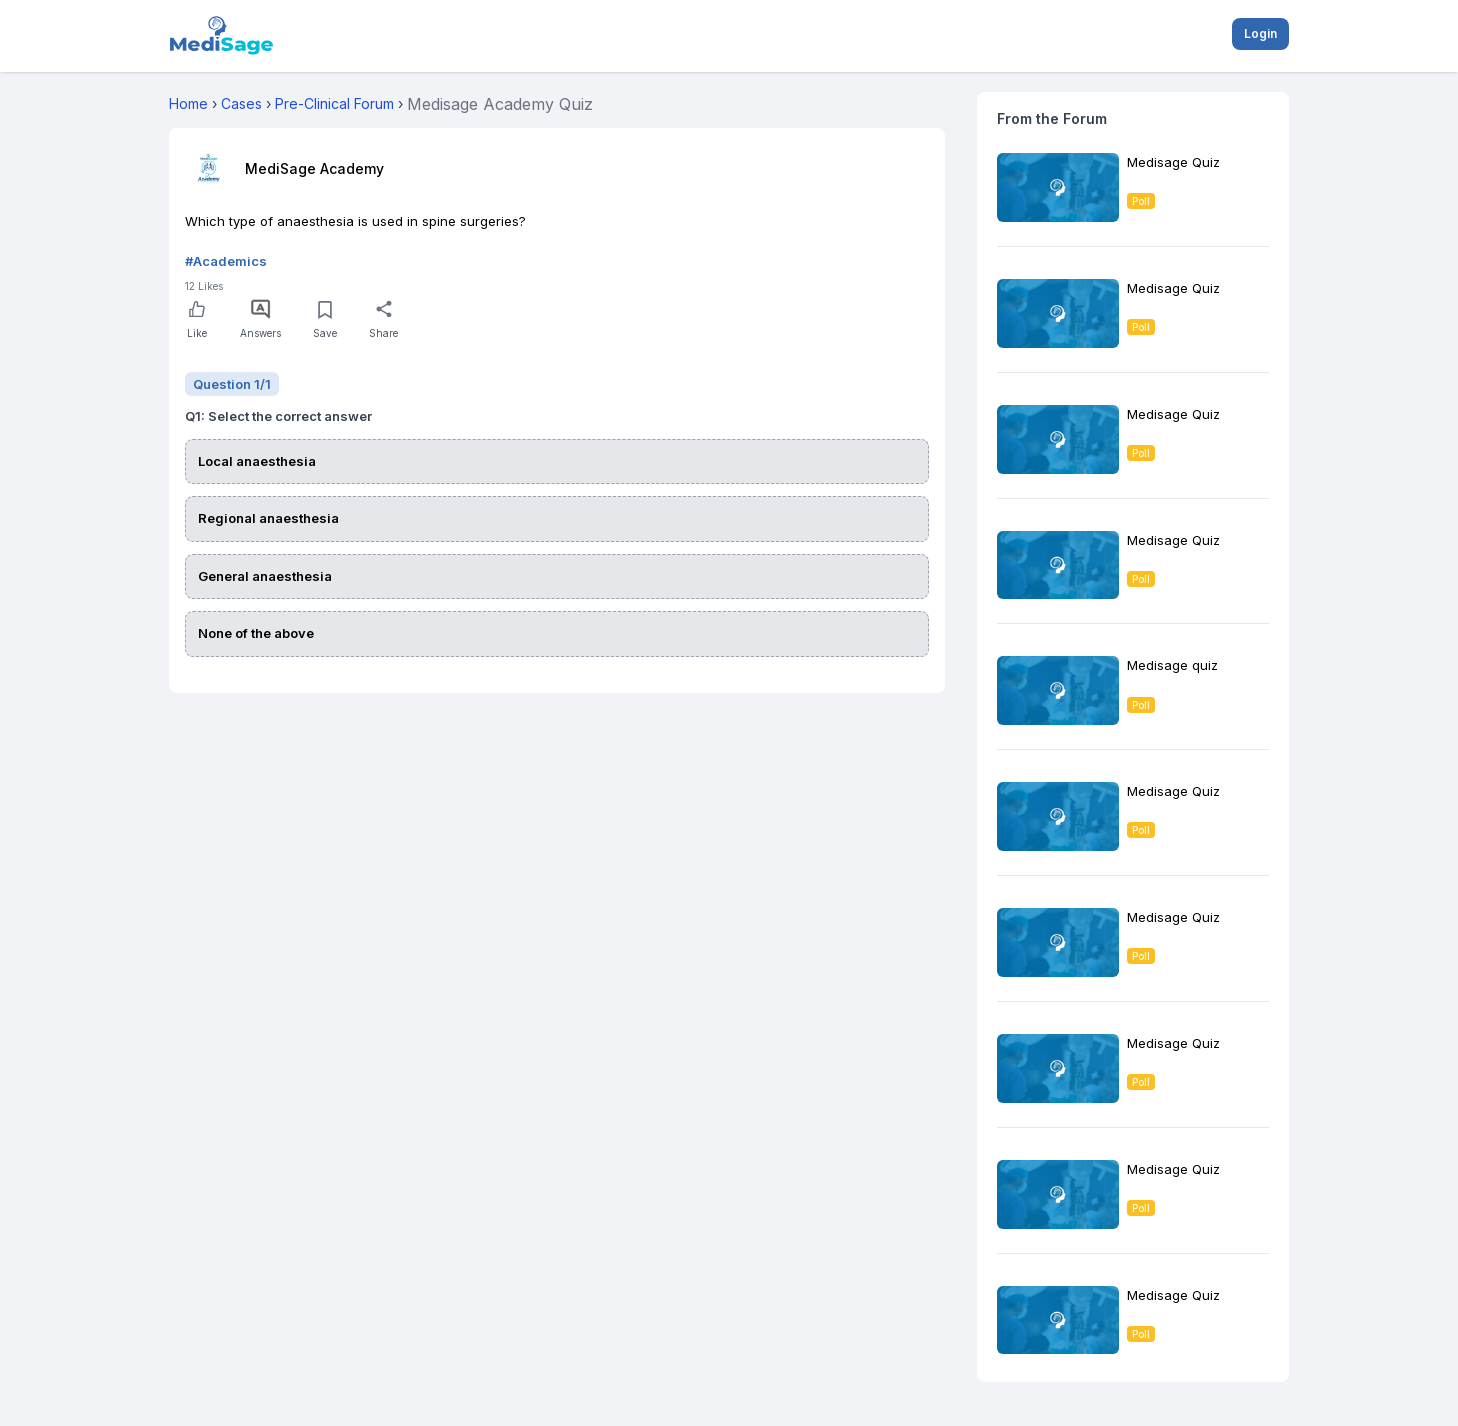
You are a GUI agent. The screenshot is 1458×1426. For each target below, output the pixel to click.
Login (1260, 33)
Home (188, 103)
